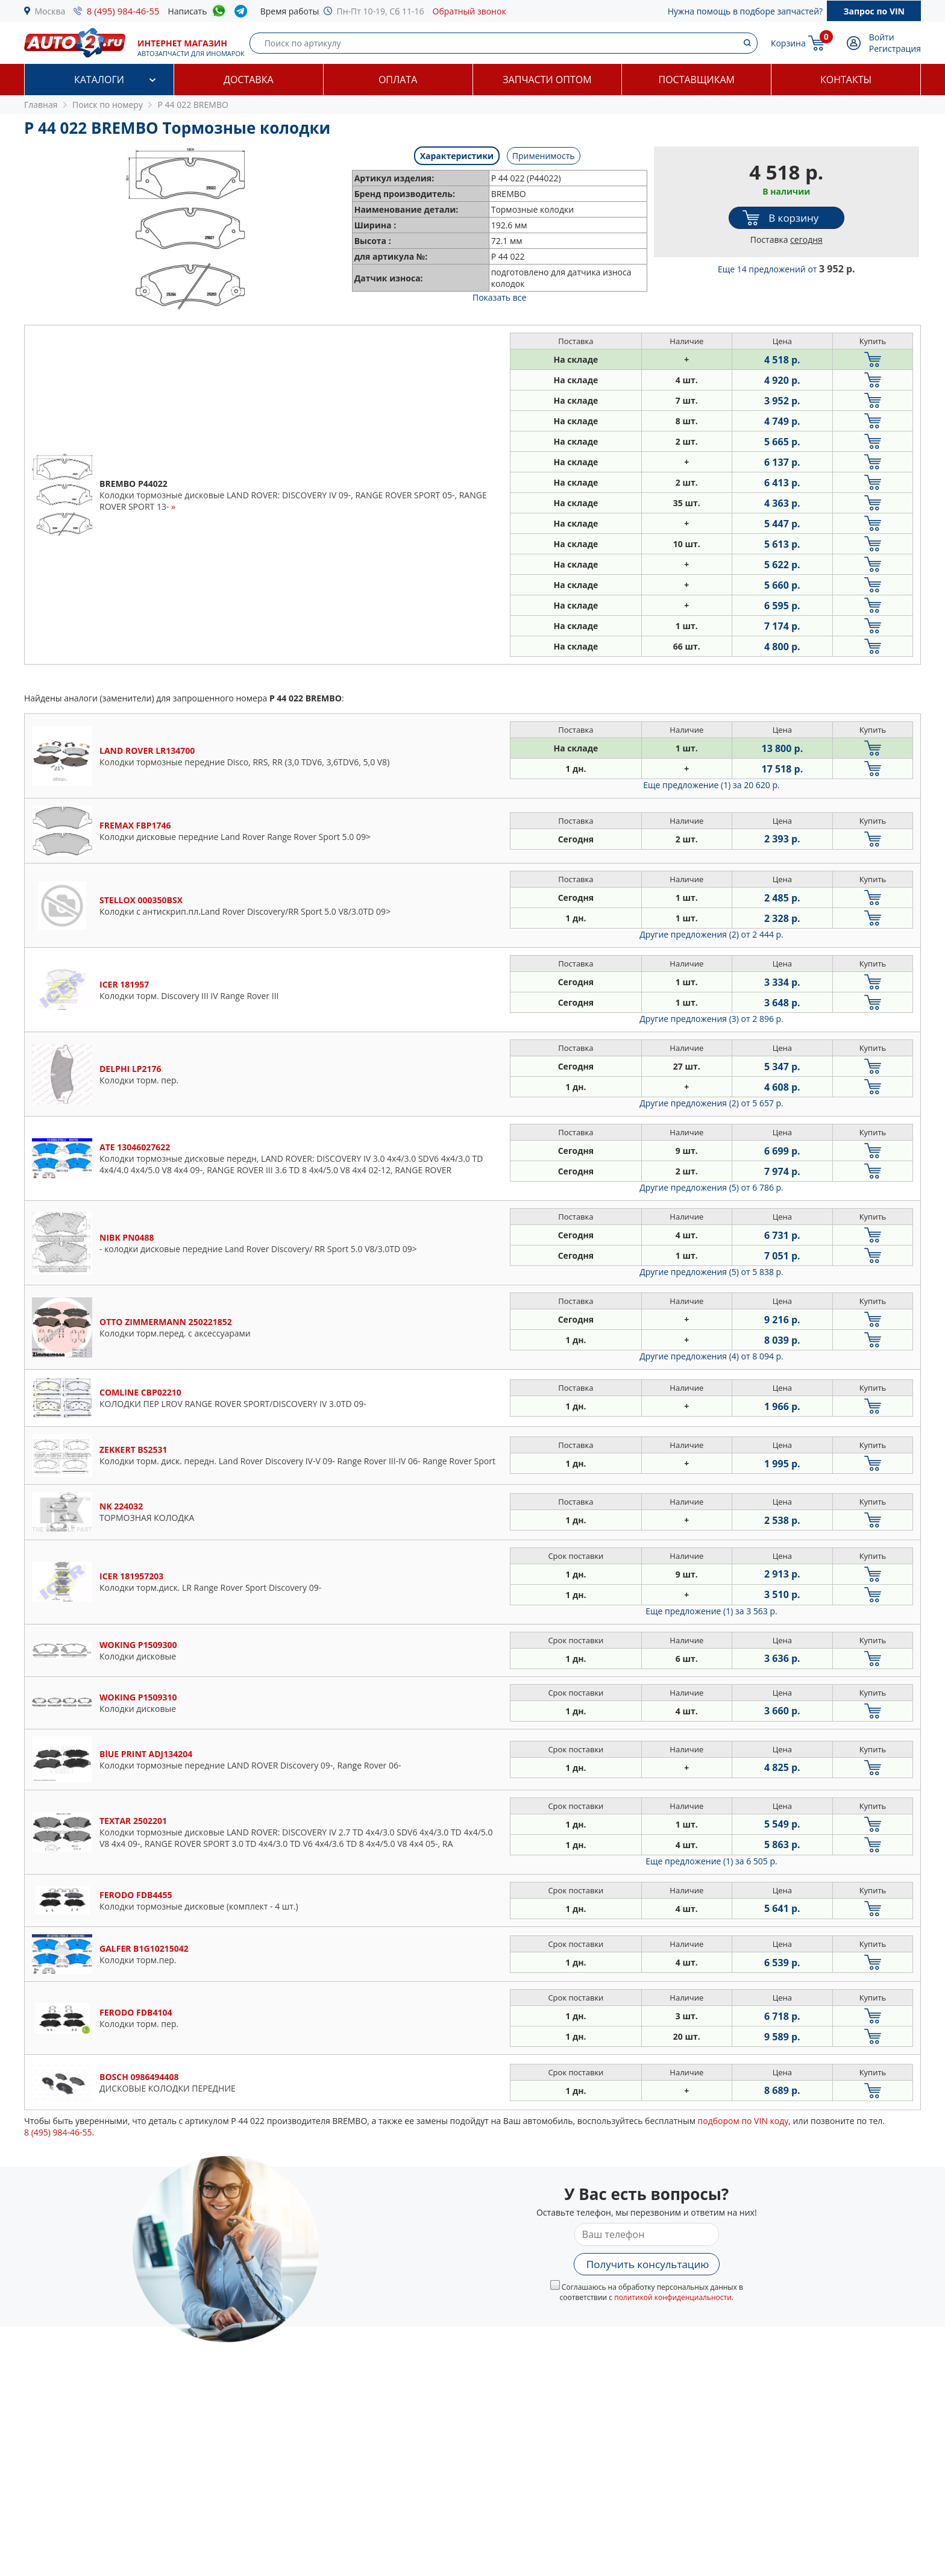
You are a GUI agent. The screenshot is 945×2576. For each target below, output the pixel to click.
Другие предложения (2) (711, 934)
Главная (41, 104)
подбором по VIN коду (743, 2120)
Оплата (397, 79)
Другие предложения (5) (711, 1187)
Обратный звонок (469, 11)
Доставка (249, 79)
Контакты (845, 79)
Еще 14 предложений (786, 269)
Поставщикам (697, 79)
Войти (881, 37)
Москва (50, 11)
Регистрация (895, 48)
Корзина (788, 43)
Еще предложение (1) (711, 785)
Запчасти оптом (547, 79)
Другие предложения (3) (711, 1018)
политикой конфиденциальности (673, 2297)
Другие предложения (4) (711, 1356)
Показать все (499, 297)
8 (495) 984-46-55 (123, 11)
